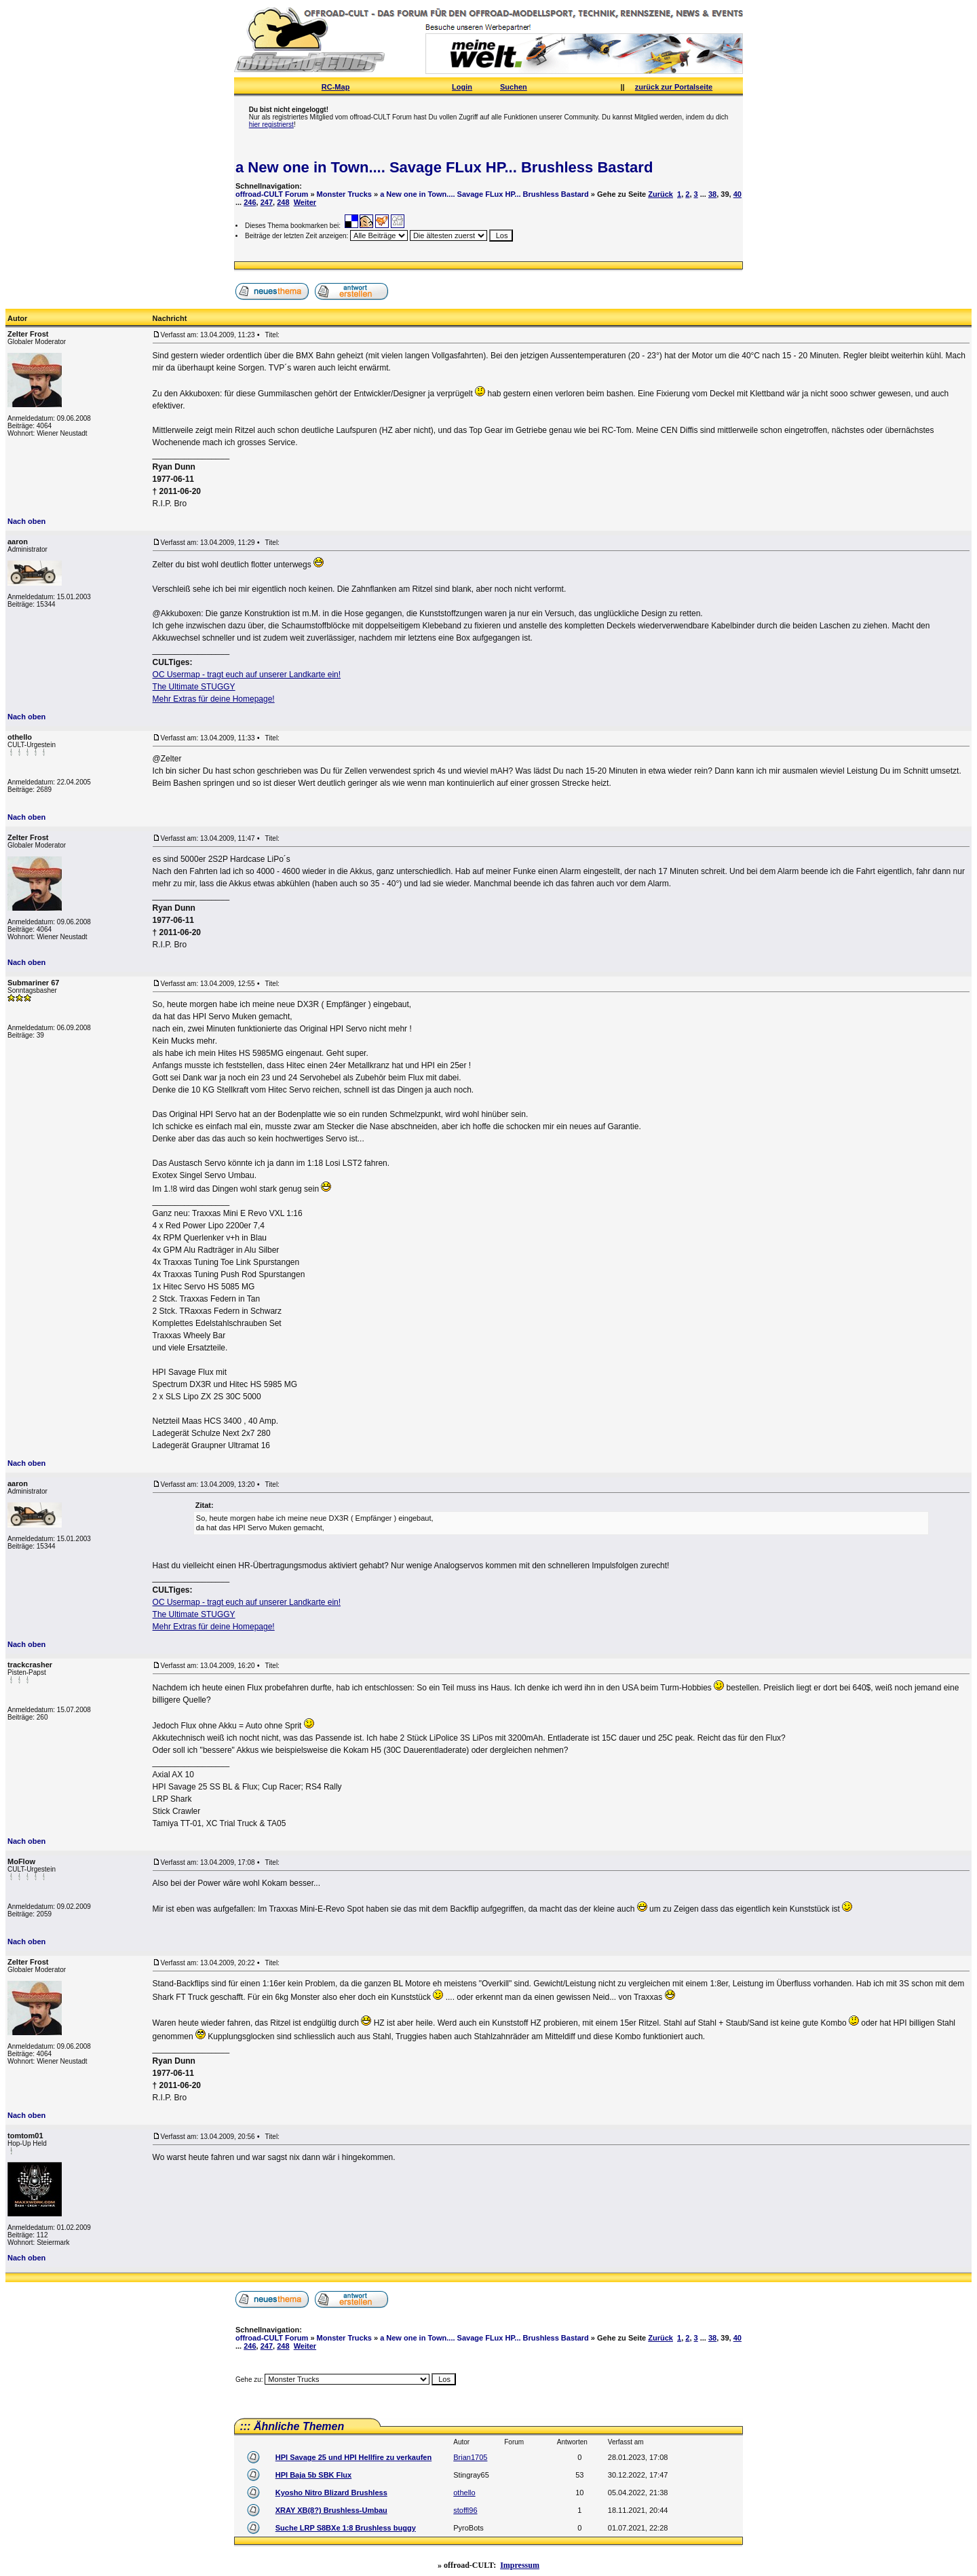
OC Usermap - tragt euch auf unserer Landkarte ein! (247, 674)
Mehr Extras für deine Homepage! (214, 699)
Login (462, 87)
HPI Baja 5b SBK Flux (313, 2475)
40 (737, 194)
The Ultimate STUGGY (194, 687)
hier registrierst (271, 124)
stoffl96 (465, 2510)
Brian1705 (470, 2457)
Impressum (519, 2565)
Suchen (513, 87)
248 (283, 202)
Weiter (305, 202)
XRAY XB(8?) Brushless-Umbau (331, 2510)
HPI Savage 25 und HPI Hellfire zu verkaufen (353, 2457)
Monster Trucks (344, 194)
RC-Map (336, 87)
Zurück (660, 194)
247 (267, 202)
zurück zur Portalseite (673, 87)
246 (250, 202)
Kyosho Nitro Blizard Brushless (331, 2492)
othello (464, 2492)
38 (712, 194)
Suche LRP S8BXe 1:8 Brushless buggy (345, 2528)
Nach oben (26, 521)
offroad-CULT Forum (271, 194)
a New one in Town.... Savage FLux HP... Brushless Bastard (444, 167)
